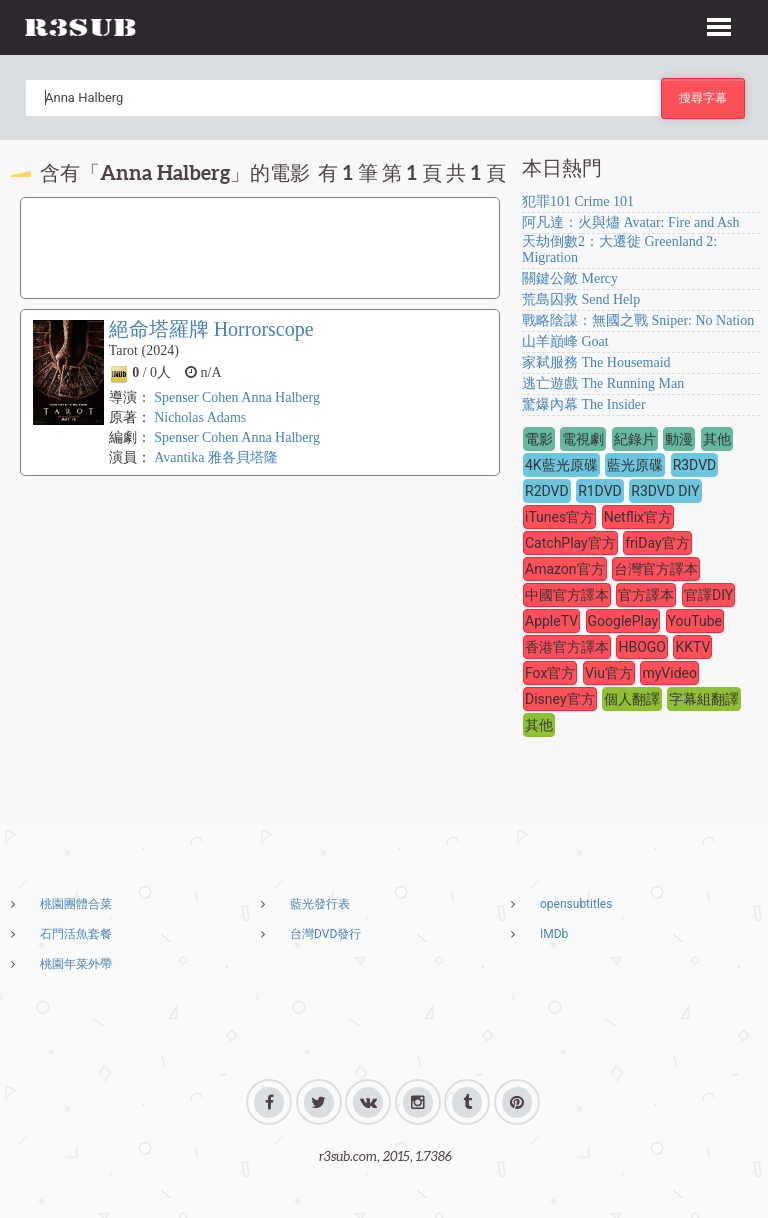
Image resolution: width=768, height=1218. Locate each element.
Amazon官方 (565, 569)
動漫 (679, 439)
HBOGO (642, 647)
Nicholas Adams (200, 417)
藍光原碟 (635, 465)
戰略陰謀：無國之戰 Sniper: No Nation (638, 320)
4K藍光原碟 (561, 465)
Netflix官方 (638, 517)
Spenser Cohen (196, 397)
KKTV (692, 647)
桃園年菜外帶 (76, 964)
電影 (539, 439)
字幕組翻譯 (704, 699)
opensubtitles (576, 904)
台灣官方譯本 (656, 569)
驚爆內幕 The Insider (584, 404)
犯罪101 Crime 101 (578, 201)
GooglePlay (623, 621)
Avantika (179, 457)
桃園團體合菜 (76, 904)
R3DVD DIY (665, 491)
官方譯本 (646, 595)
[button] (719, 24)
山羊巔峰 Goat (565, 341)
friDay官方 (657, 543)
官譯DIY (708, 595)
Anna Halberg (280, 397)
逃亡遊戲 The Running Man (603, 383)
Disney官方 (560, 699)
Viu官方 (609, 673)
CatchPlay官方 (570, 543)
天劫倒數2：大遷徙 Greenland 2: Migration (619, 249)
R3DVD (695, 465)
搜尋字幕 (703, 97)
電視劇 (583, 439)
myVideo (669, 673)
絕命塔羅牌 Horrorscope (211, 329)
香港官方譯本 (567, 647)
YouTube (695, 621)
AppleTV (551, 621)
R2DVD (547, 491)
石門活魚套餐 (76, 934)
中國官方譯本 (567, 595)
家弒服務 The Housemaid (596, 362)
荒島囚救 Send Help (581, 299)
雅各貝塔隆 (243, 457)
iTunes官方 (559, 517)
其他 (717, 439)
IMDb (554, 934)
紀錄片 (635, 439)
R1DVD (600, 491)
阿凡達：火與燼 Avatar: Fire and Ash (631, 222)
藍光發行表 (320, 904)
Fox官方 (550, 673)
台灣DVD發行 (325, 934)
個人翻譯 (632, 699)
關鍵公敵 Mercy (570, 278)
